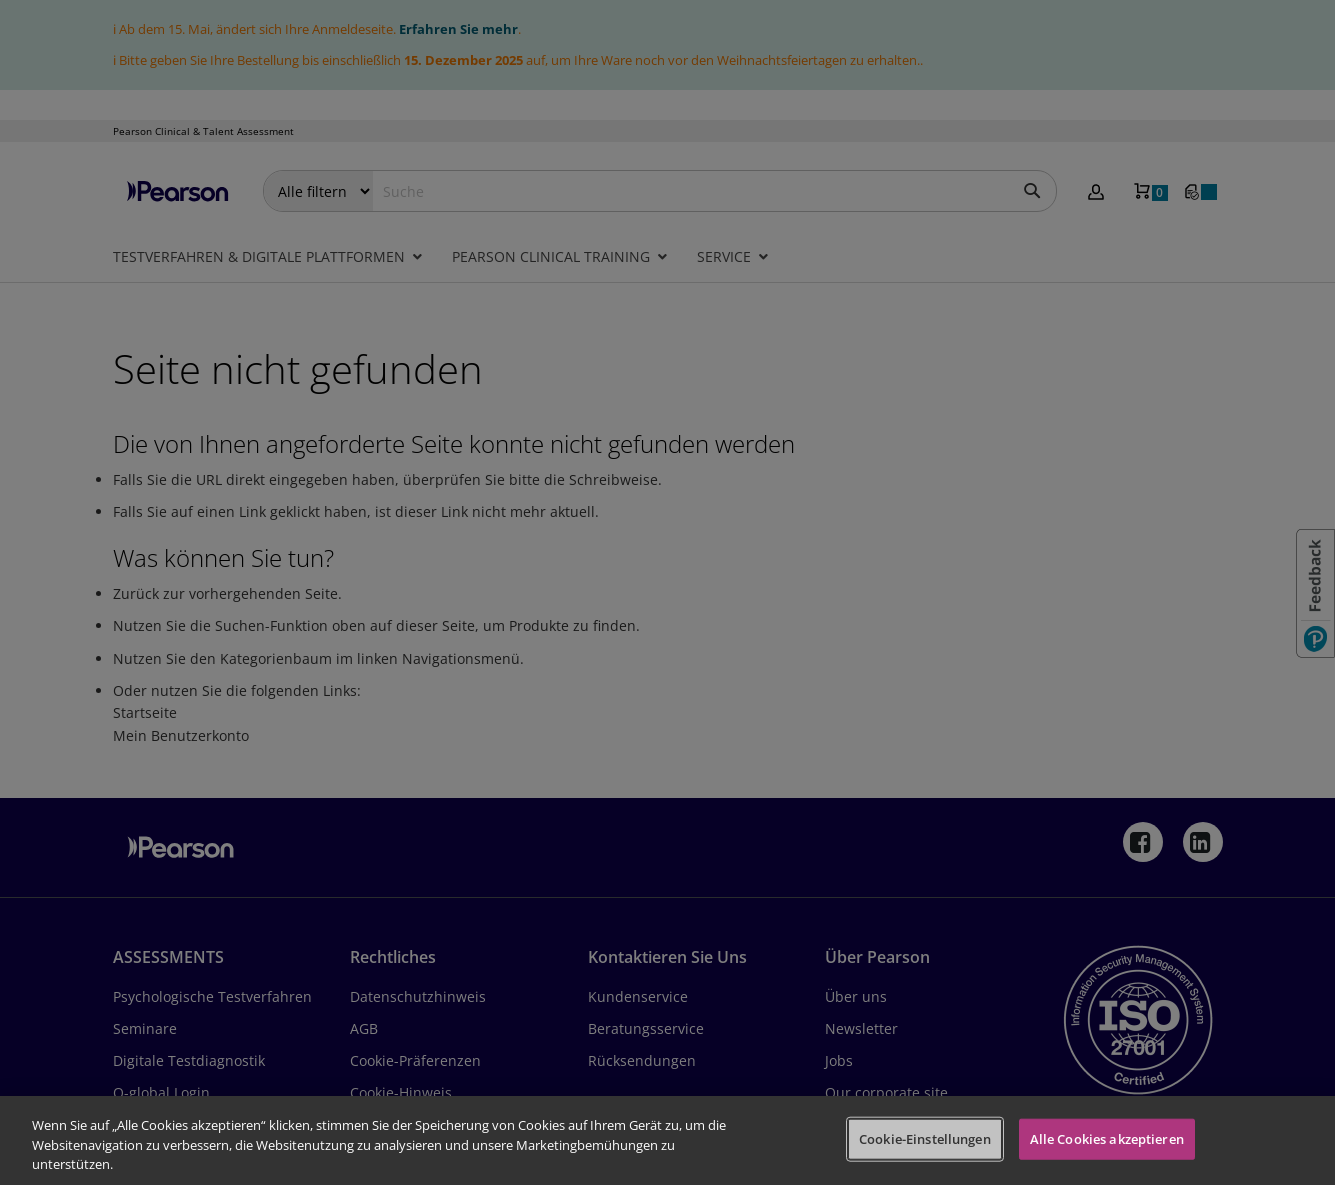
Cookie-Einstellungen (925, 1138)
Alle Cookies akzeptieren (1107, 1138)
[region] (667, 1140)
